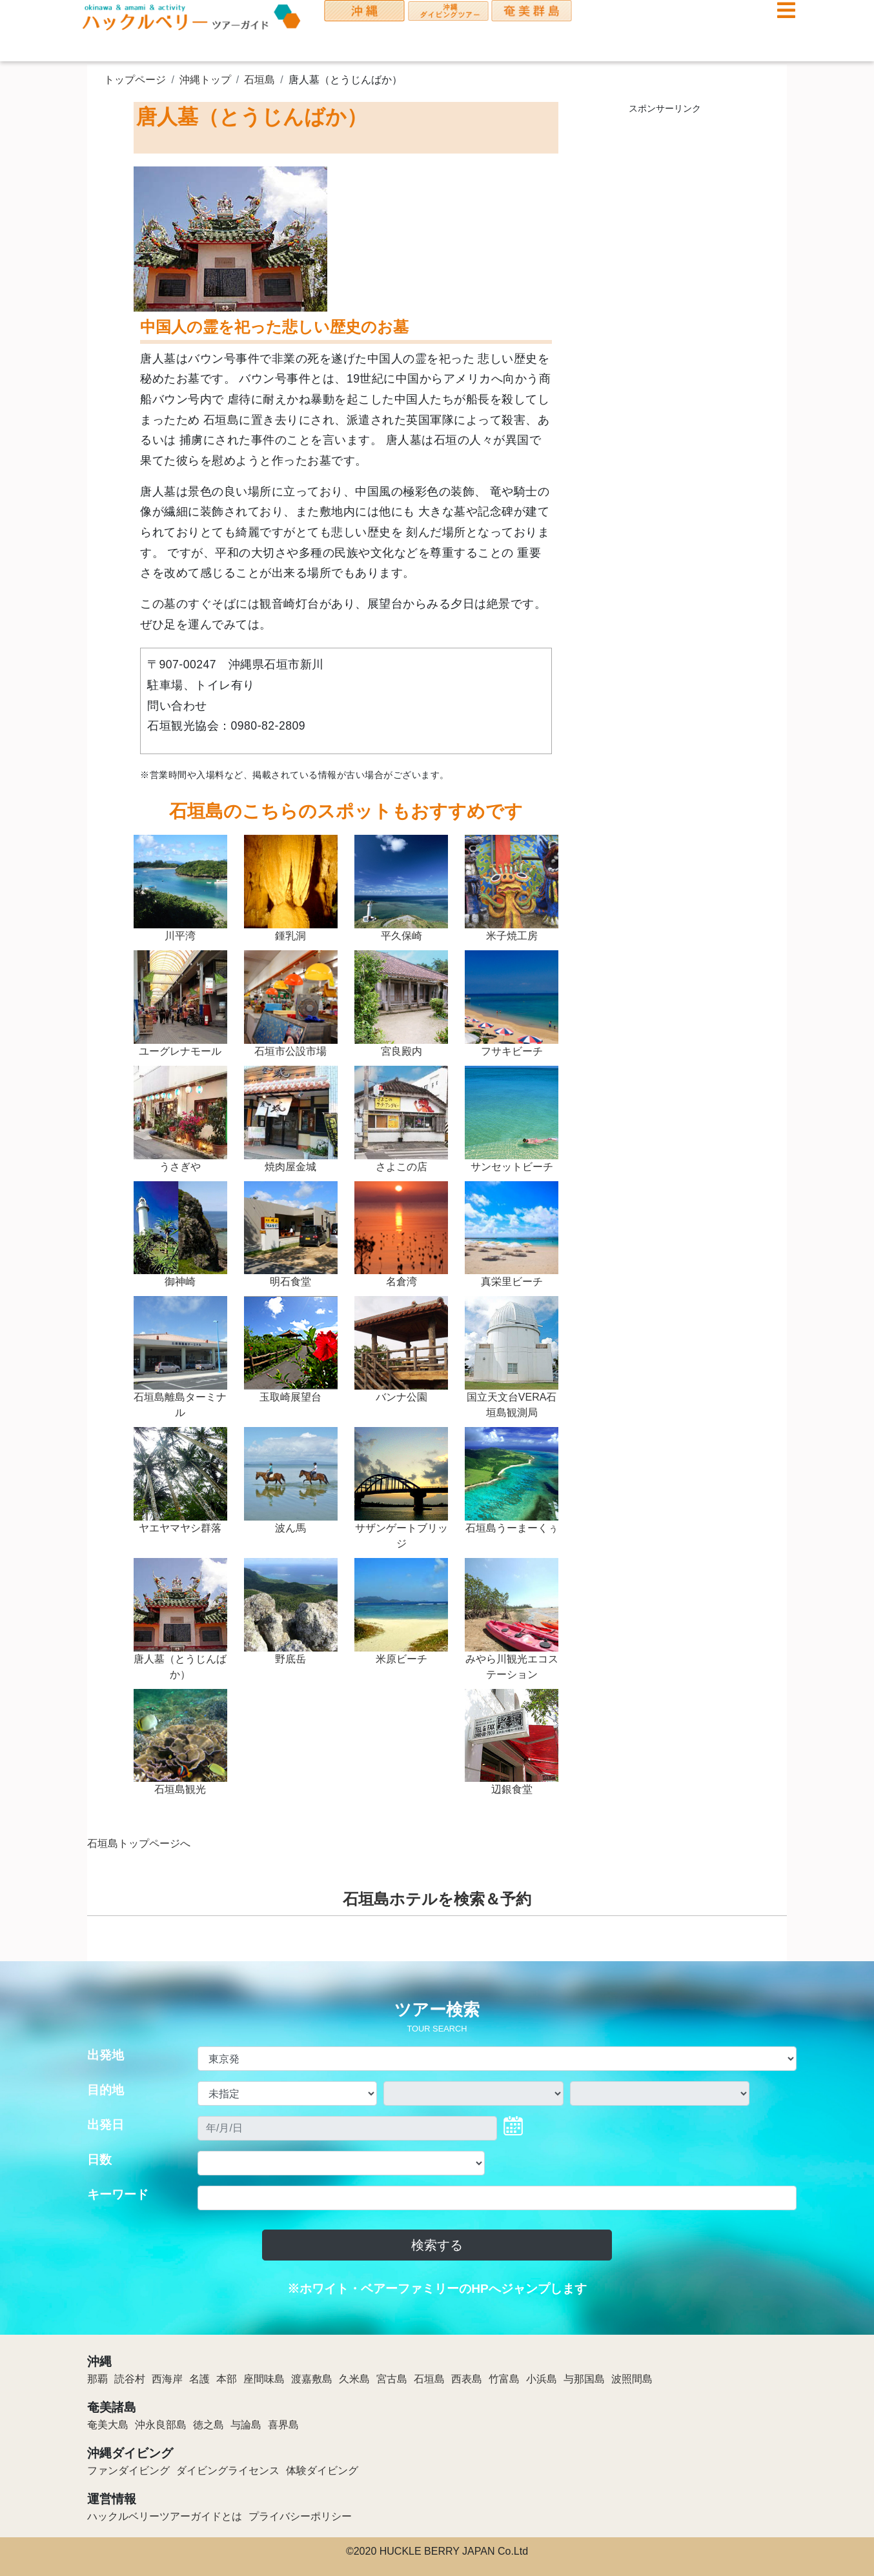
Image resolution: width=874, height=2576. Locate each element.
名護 (199, 2378)
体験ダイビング (322, 2470)
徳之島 (208, 2424)
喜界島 (283, 2424)
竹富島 (504, 2378)
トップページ (135, 79)
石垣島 (259, 79)
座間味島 (264, 2378)
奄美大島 (107, 2424)
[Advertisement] (664, 316)
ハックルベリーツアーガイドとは (164, 2516)
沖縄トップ (205, 79)
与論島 (245, 2424)
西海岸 (167, 2378)
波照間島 (632, 2378)
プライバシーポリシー (300, 2516)
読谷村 (129, 2378)
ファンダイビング (128, 2470)
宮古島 (391, 2378)
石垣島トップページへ (138, 1843)
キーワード (117, 2194)
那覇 (97, 2378)
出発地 (105, 2055)
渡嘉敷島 (311, 2378)
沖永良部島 (161, 2424)
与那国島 (584, 2378)
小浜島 (541, 2378)
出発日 (105, 2125)
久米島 (354, 2378)
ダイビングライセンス (227, 2470)
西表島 (466, 2378)
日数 (99, 2159)
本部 (226, 2378)
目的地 (105, 2090)
